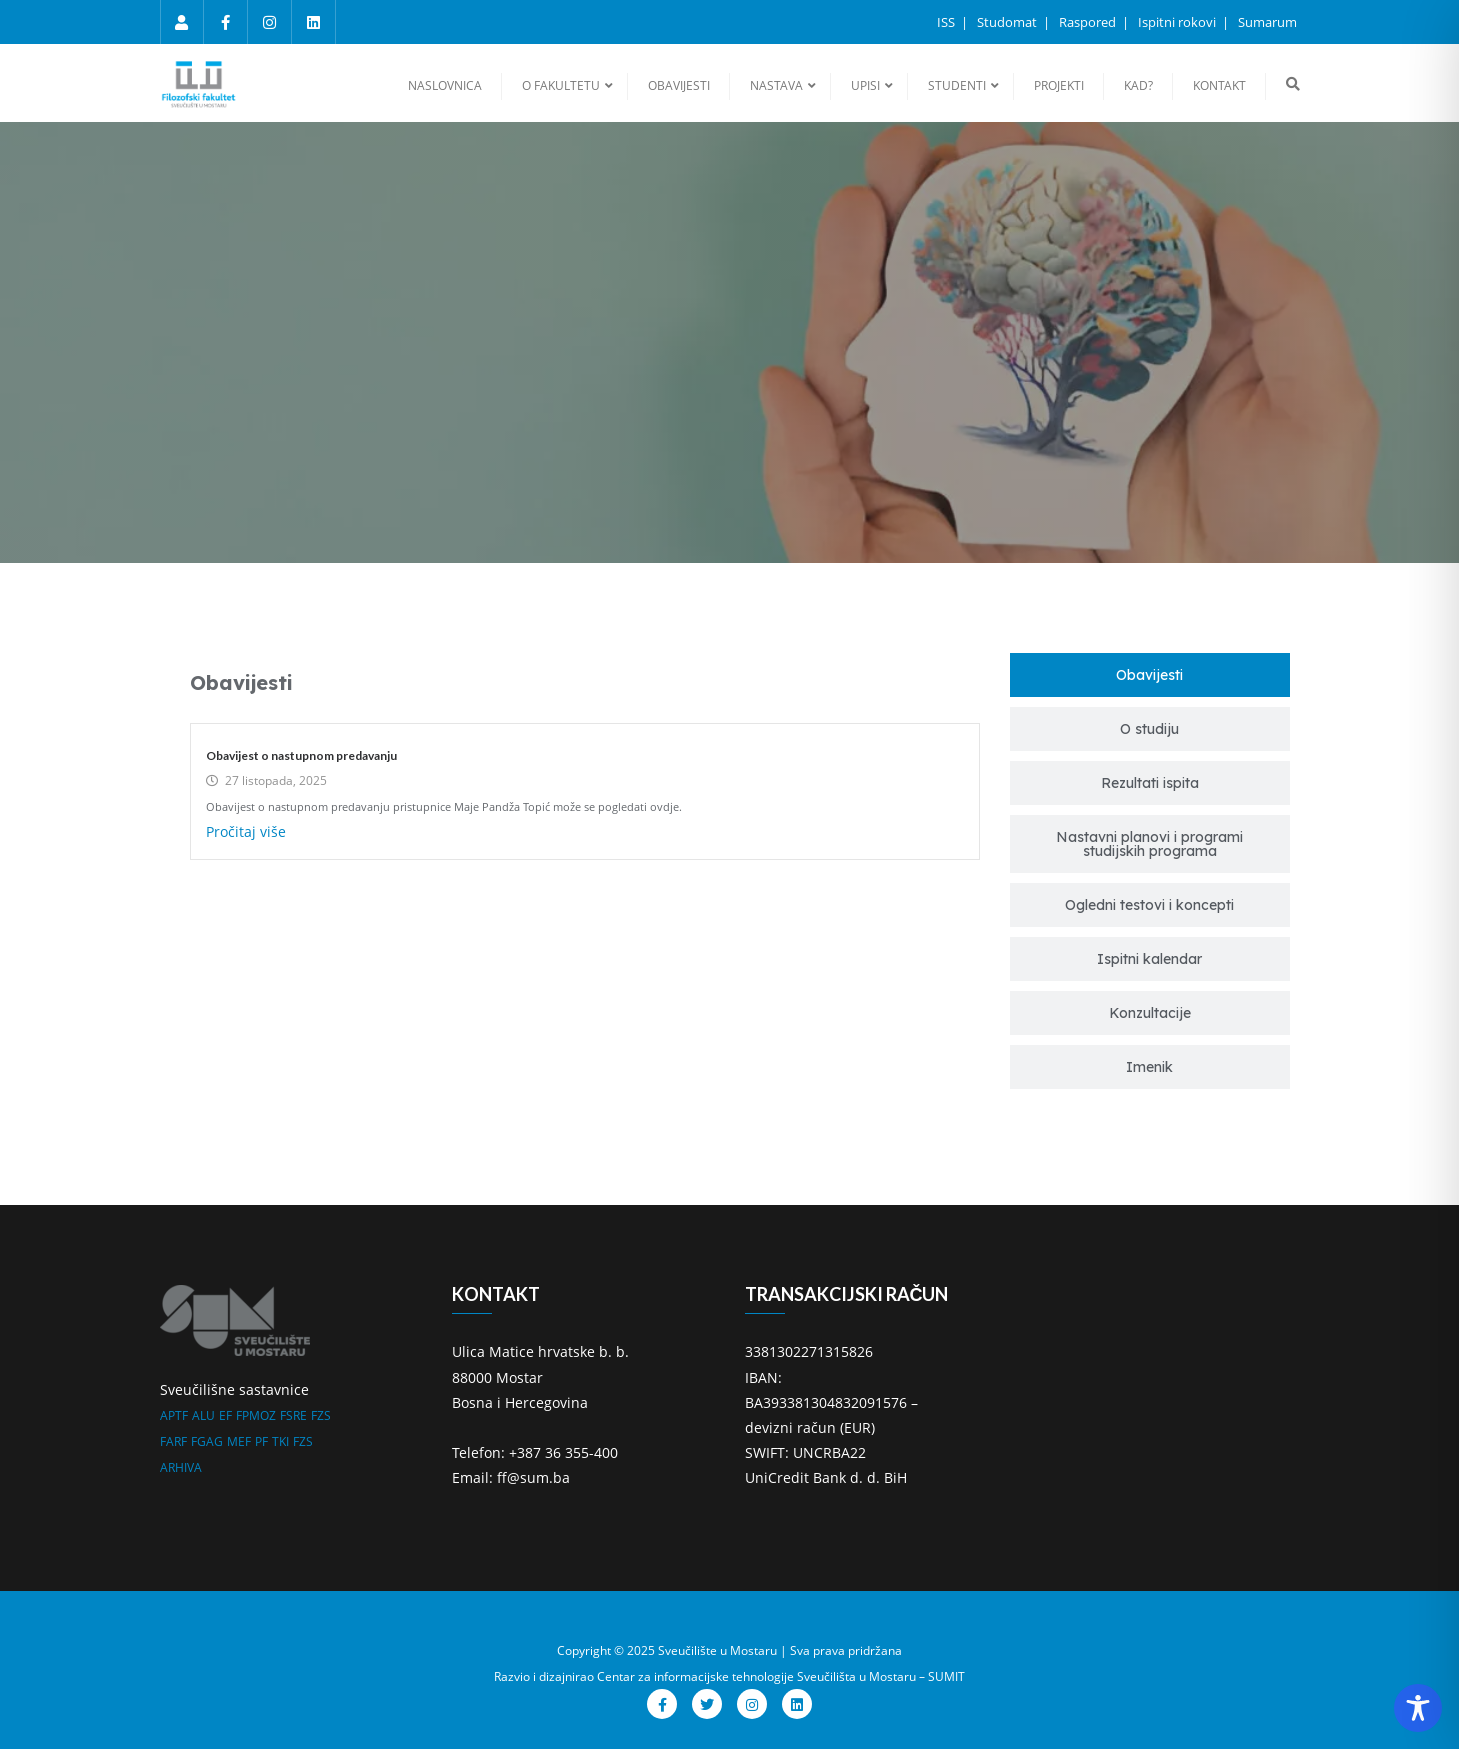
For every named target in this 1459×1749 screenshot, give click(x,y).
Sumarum (1267, 22)
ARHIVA (181, 1467)
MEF (239, 1441)
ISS (947, 22)
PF (261, 1441)
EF (225, 1415)
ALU (203, 1415)
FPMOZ (256, 1415)
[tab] (1150, 675)
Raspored (1089, 22)
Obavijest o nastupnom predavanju (301, 755)
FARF (173, 1441)
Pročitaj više (246, 831)
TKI (280, 1441)
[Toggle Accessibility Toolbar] (1418, 1708)
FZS (321, 1415)
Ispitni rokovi (1178, 22)
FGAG (207, 1441)
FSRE (293, 1415)
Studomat (1008, 22)
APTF (174, 1415)
